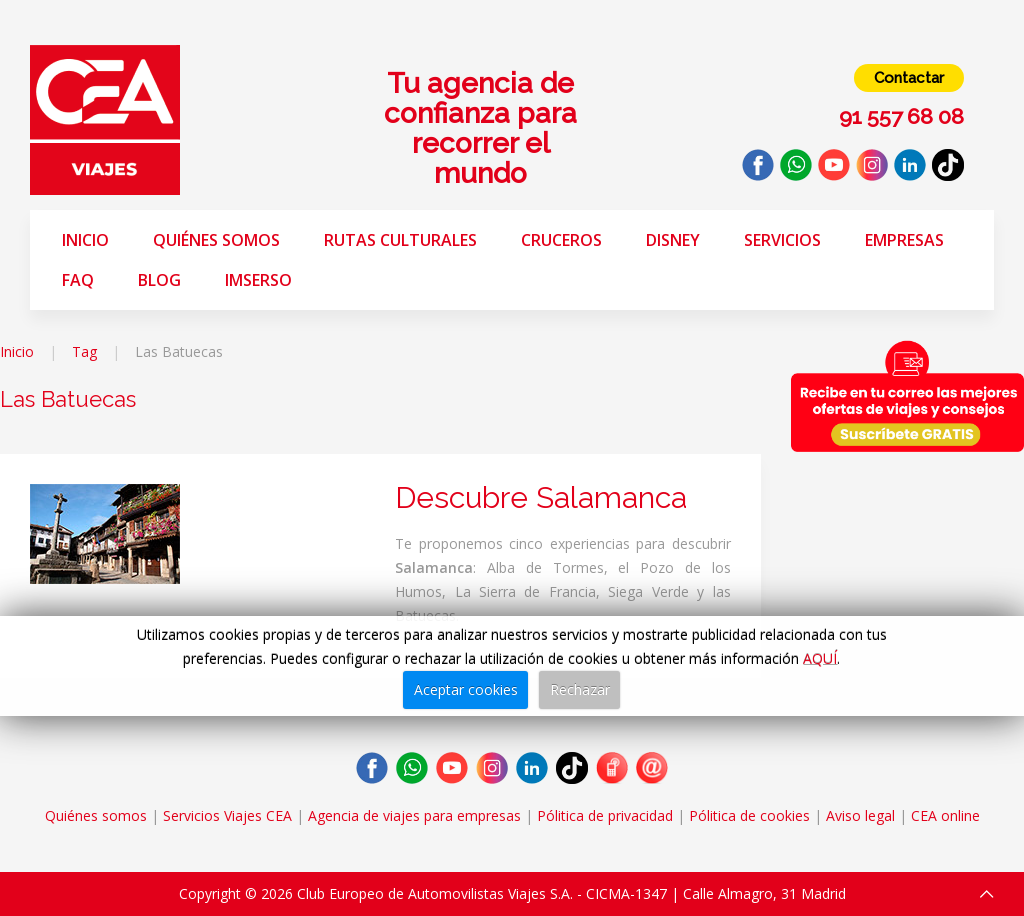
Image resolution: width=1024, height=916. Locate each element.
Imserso (258, 280)
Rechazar (580, 689)
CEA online (945, 815)
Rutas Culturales (400, 240)
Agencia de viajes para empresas (414, 815)
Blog (159, 280)
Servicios (782, 240)
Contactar (909, 78)
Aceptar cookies (466, 689)
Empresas (904, 240)
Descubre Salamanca (541, 497)
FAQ (78, 280)
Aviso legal (860, 815)
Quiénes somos (216, 240)
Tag (84, 351)
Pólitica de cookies (749, 815)
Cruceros (561, 240)
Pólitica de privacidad (605, 815)
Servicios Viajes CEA (227, 815)
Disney (673, 240)
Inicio (85, 240)
